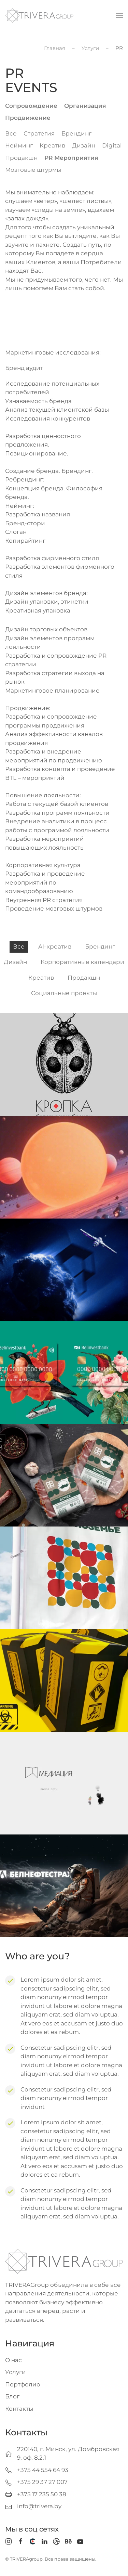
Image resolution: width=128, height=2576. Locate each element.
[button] (119, 15)
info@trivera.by (39, 2506)
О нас (13, 2360)
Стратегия (39, 133)
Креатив (52, 145)
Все (11, 133)
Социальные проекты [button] (64, 993)
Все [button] (19, 946)
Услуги (15, 2372)
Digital (112, 145)
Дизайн (83, 145)
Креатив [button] (41, 977)
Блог (12, 2396)
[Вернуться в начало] (39, 15)
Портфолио (22, 2384)
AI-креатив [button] (54, 946)
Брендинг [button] (100, 946)
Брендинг (76, 133)
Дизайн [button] (15, 961)
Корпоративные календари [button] (82, 961)
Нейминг (19, 145)
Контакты (19, 2408)
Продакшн (21, 157)
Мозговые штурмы (33, 169)
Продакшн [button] (84, 977)
